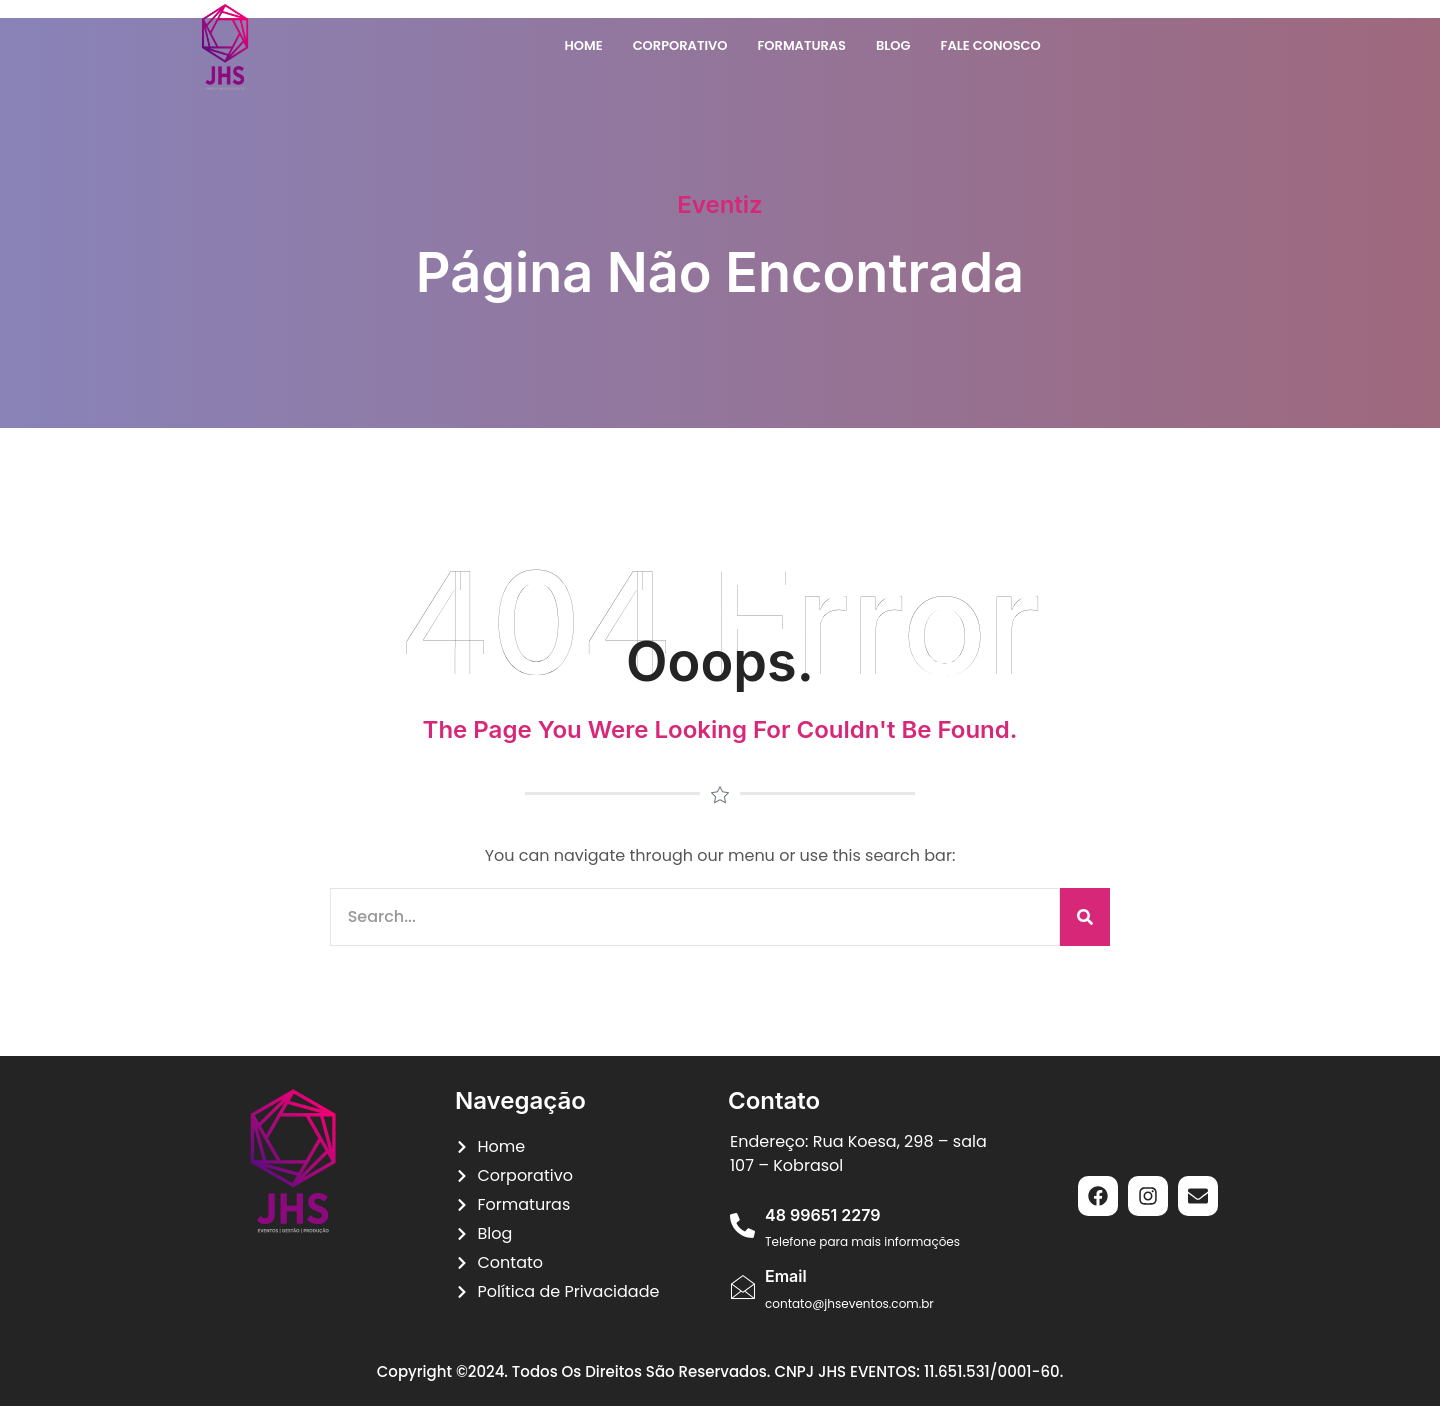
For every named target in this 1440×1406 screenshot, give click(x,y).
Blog (893, 45)
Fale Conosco (991, 45)
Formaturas (801, 45)
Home (583, 45)
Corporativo (680, 45)
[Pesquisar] (1085, 917)
